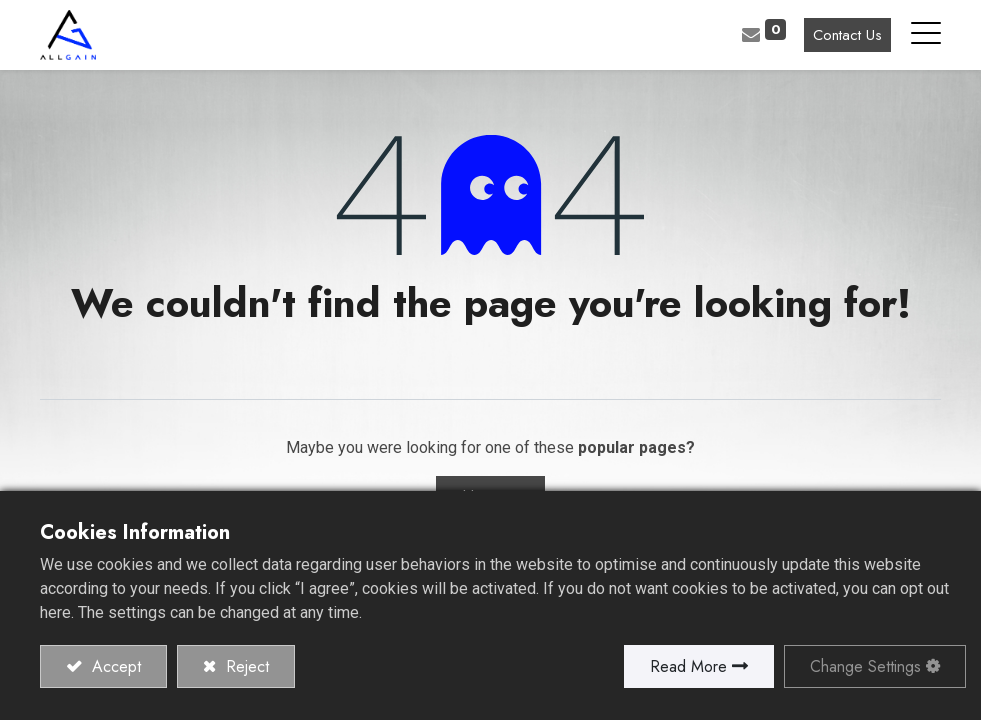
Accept (114, 666)
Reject (245, 666)
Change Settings (865, 666)
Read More (688, 666)
